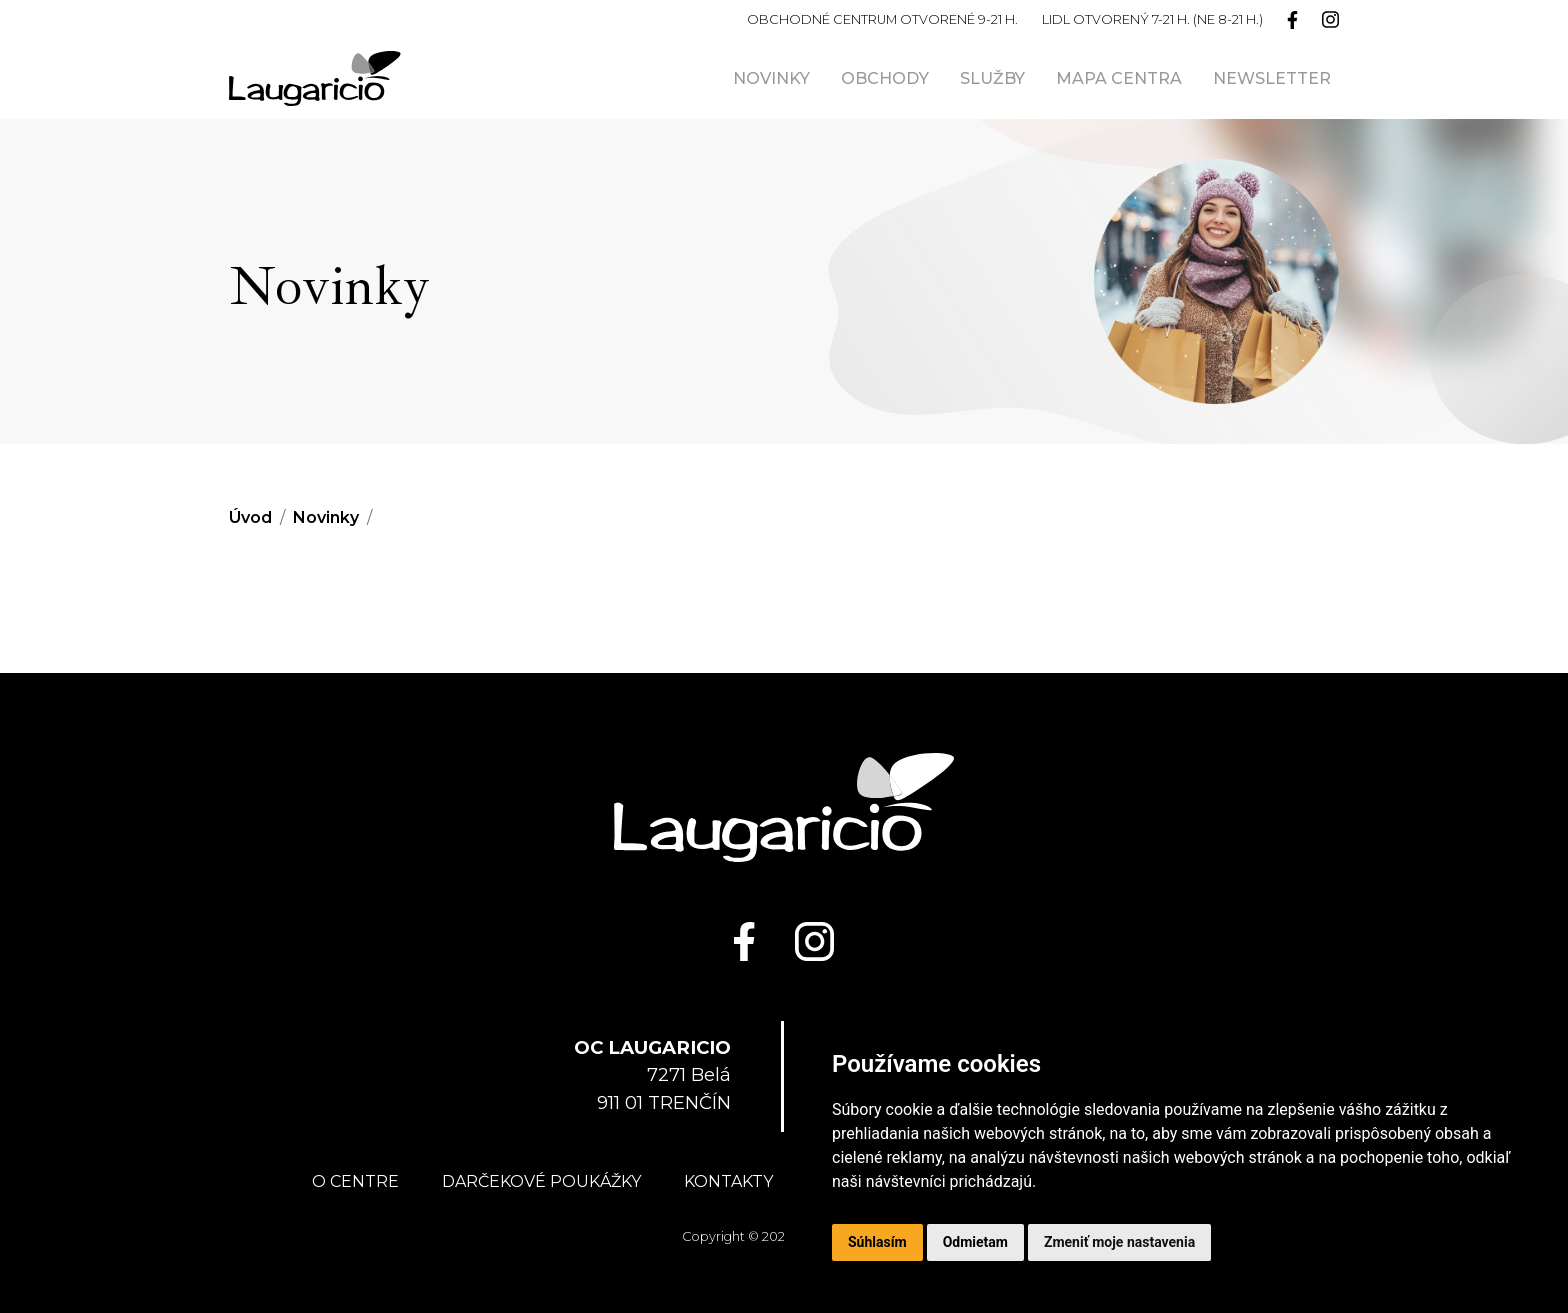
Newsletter (1272, 78)
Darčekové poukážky (541, 1181)
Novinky (771, 78)
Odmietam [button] (975, 1242)
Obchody (885, 78)
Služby (992, 78)
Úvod (250, 517)
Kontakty (728, 1181)
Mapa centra (1119, 78)
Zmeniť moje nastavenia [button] (1119, 1242)
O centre (355, 1181)
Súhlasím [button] (877, 1242)
